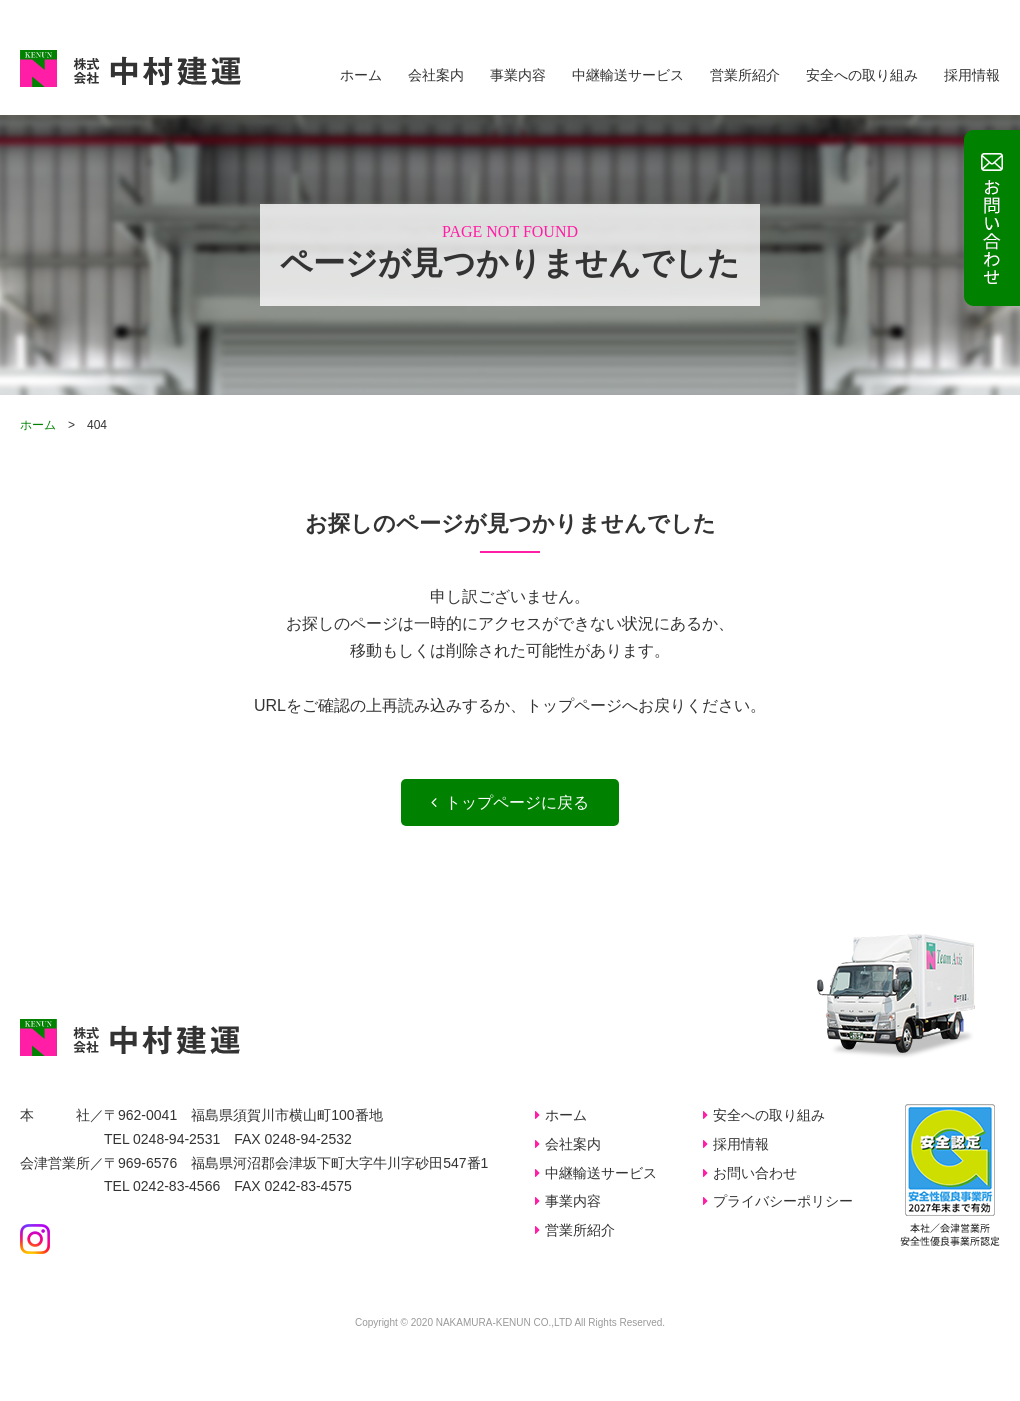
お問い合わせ (755, 1173)
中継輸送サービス (628, 75)
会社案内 (436, 75)
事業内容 (518, 75)
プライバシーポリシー (783, 1201)
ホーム (361, 75)
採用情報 (972, 75)
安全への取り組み (862, 75)
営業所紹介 (745, 75)
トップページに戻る (510, 802)
